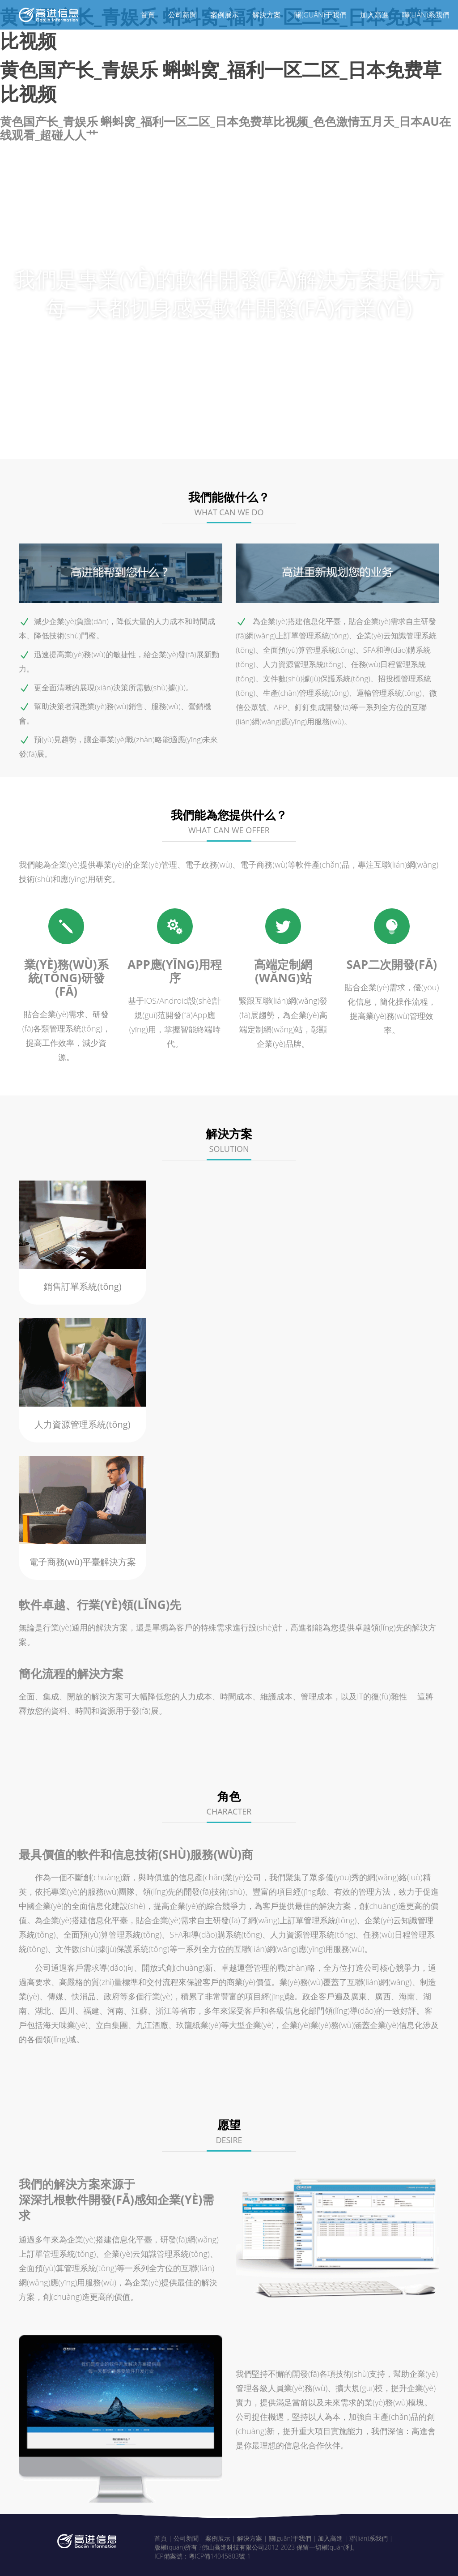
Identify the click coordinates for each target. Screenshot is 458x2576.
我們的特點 (195, 443)
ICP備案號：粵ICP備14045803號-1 (202, 2553)
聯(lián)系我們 (426, 15)
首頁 (147, 15)
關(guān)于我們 (320, 15)
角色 (317, 443)
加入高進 (374, 15)
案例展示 (224, 15)
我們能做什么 (117, 443)
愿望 (360, 443)
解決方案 (266, 15)
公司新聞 (182, 15)
